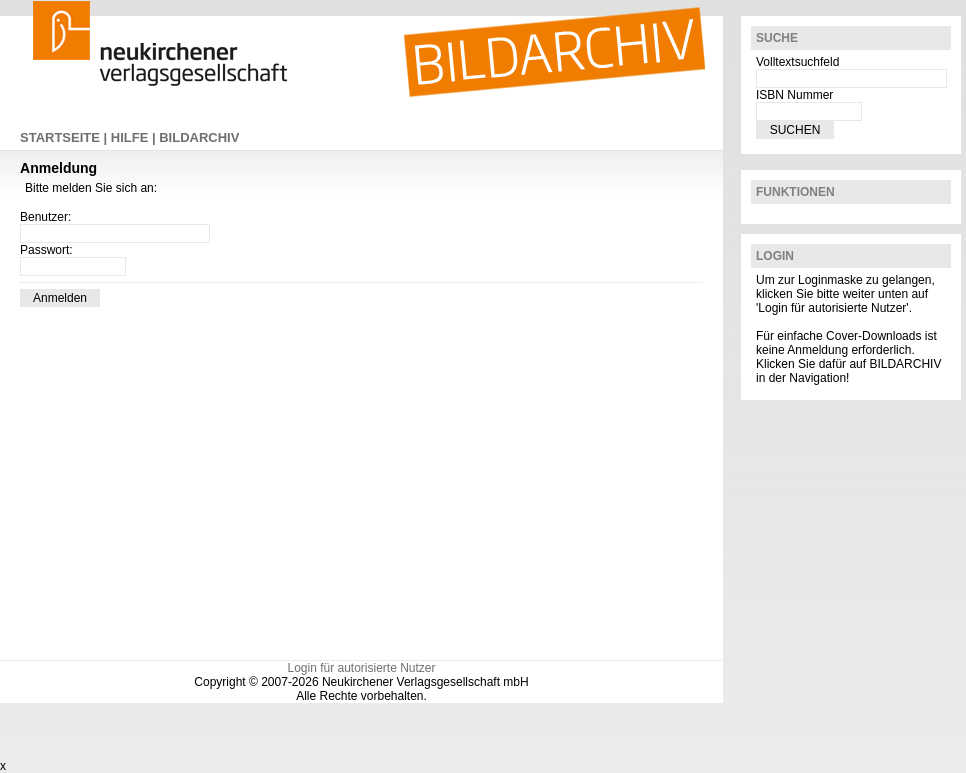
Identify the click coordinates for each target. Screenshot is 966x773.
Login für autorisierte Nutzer (361, 668)
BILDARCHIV (199, 137)
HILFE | (135, 137)
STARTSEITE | (65, 137)
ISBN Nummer (794, 95)
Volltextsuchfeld (797, 62)
